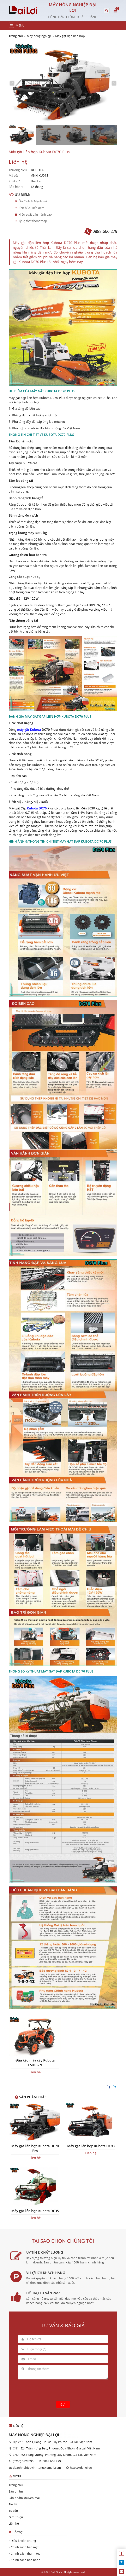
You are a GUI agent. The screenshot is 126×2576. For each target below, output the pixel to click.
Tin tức (13, 2504)
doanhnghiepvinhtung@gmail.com (37, 2468)
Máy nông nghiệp (39, 36)
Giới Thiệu (16, 2517)
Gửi (63, 2404)
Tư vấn (13, 2511)
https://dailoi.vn (81, 2468)
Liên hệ (14, 2523)
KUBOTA (37, 170)
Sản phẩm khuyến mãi (24, 2498)
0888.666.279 (52, 2461)
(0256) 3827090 (23, 2461)
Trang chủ (16, 36)
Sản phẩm (16, 2491)
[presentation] (63, 2390)
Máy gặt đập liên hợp (70, 36)
